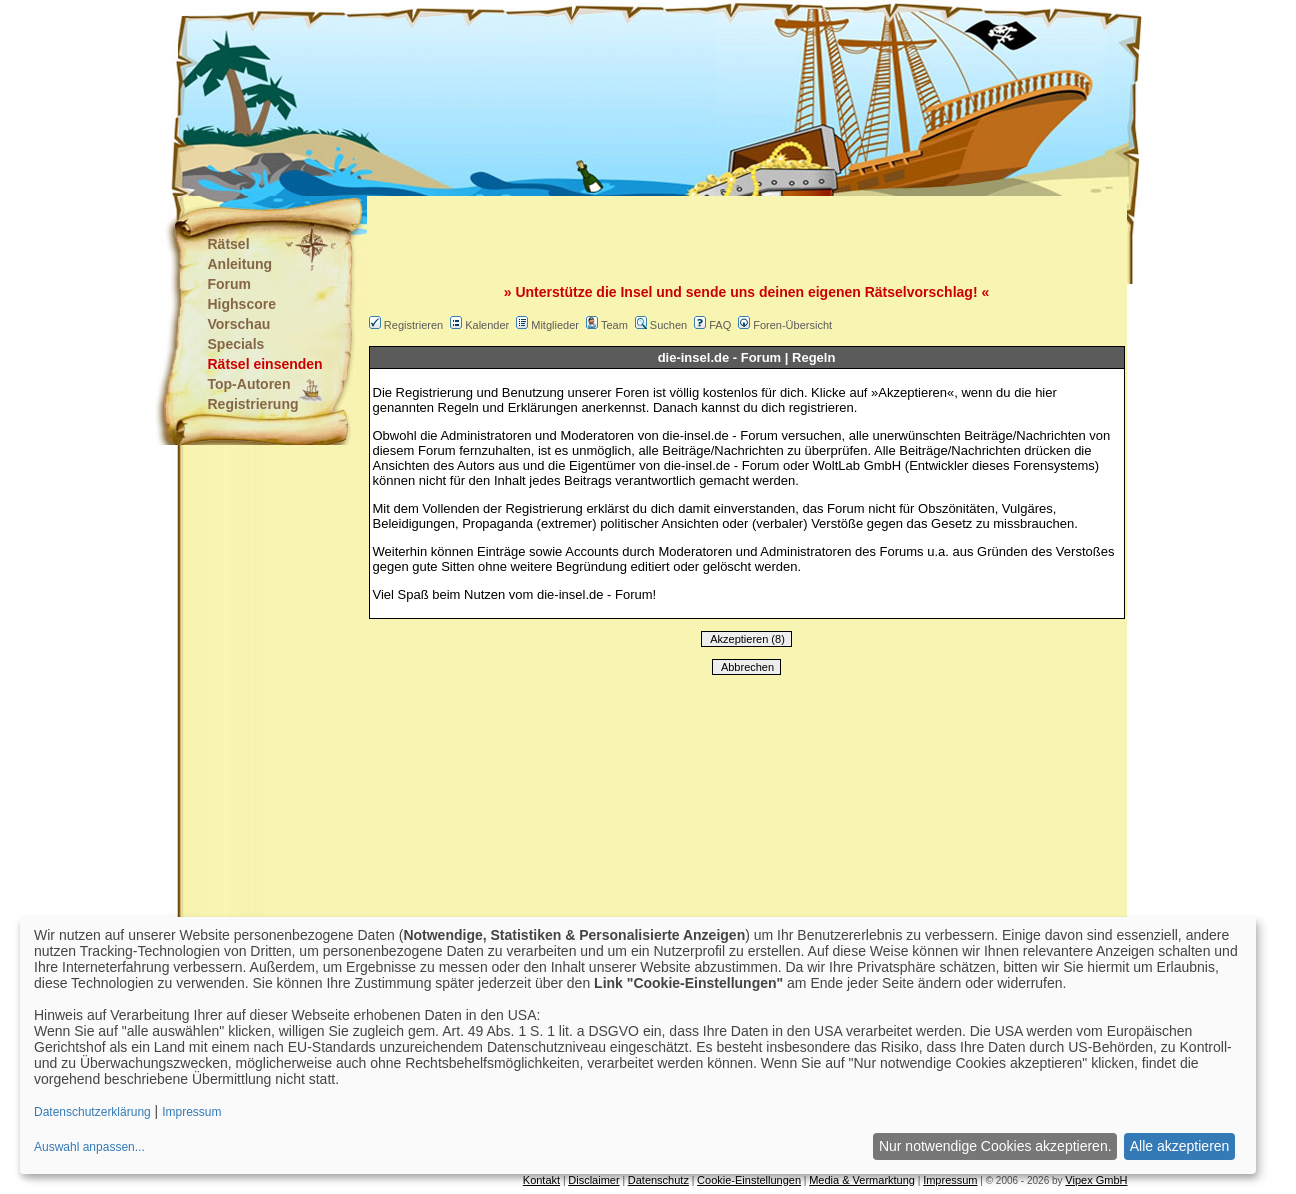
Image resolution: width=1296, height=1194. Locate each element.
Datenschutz (658, 1180)
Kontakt (541, 1180)
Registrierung (253, 404)
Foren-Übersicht (792, 325)
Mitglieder (555, 325)
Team (614, 325)
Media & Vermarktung (862, 1180)
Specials (236, 344)
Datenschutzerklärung (92, 1112)
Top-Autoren (249, 384)
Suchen (668, 325)
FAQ (720, 325)
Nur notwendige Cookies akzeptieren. (995, 1146)
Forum (230, 284)
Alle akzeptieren (1180, 1146)
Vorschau (239, 324)
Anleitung (240, 264)
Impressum (950, 1180)
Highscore (242, 304)
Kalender (487, 325)
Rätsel (229, 244)
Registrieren (413, 325)
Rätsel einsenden (265, 364)
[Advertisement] (549, 100)
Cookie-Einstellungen (749, 1180)
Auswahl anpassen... (89, 1147)
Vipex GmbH (1096, 1180)
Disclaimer (593, 1180)
